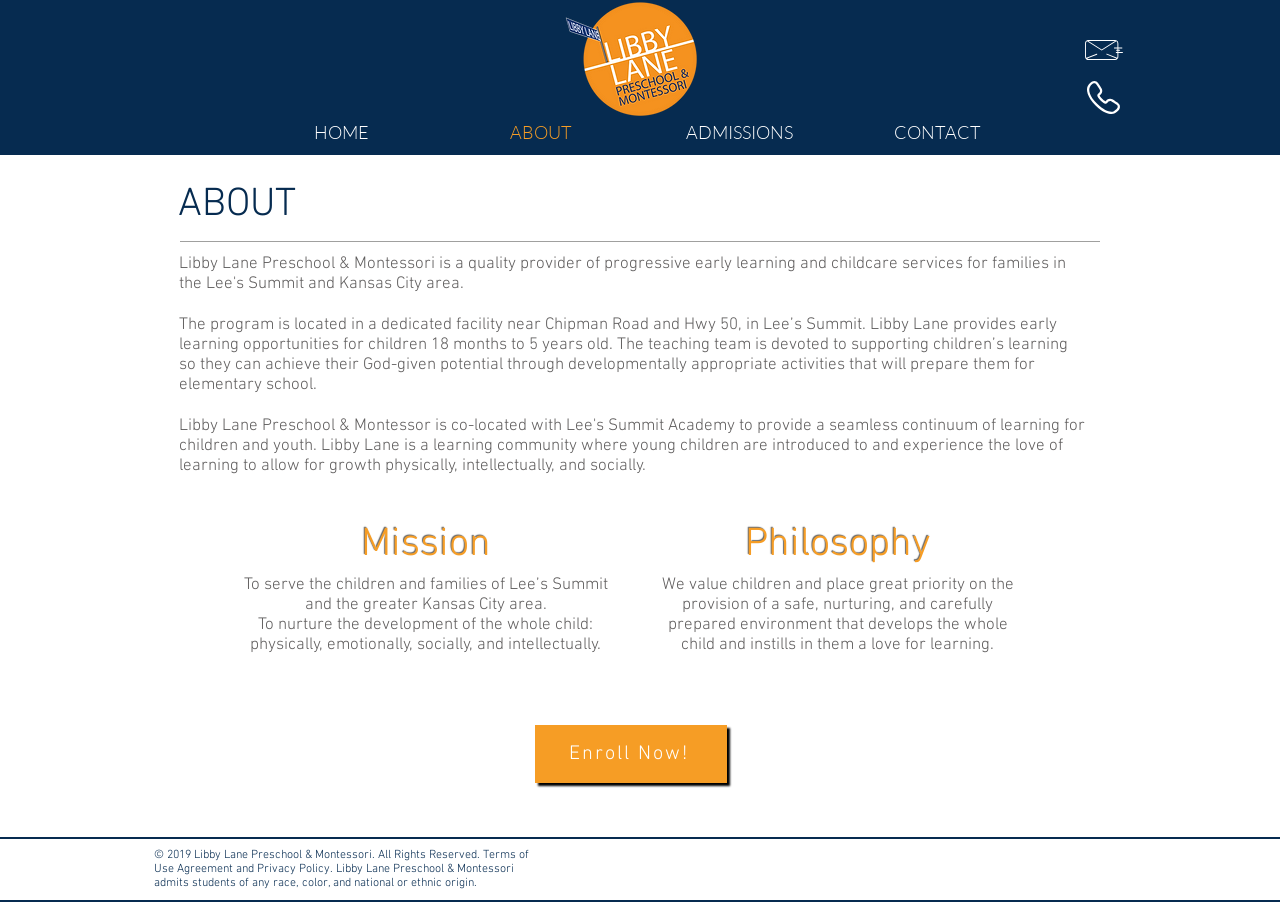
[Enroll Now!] (631, 754)
